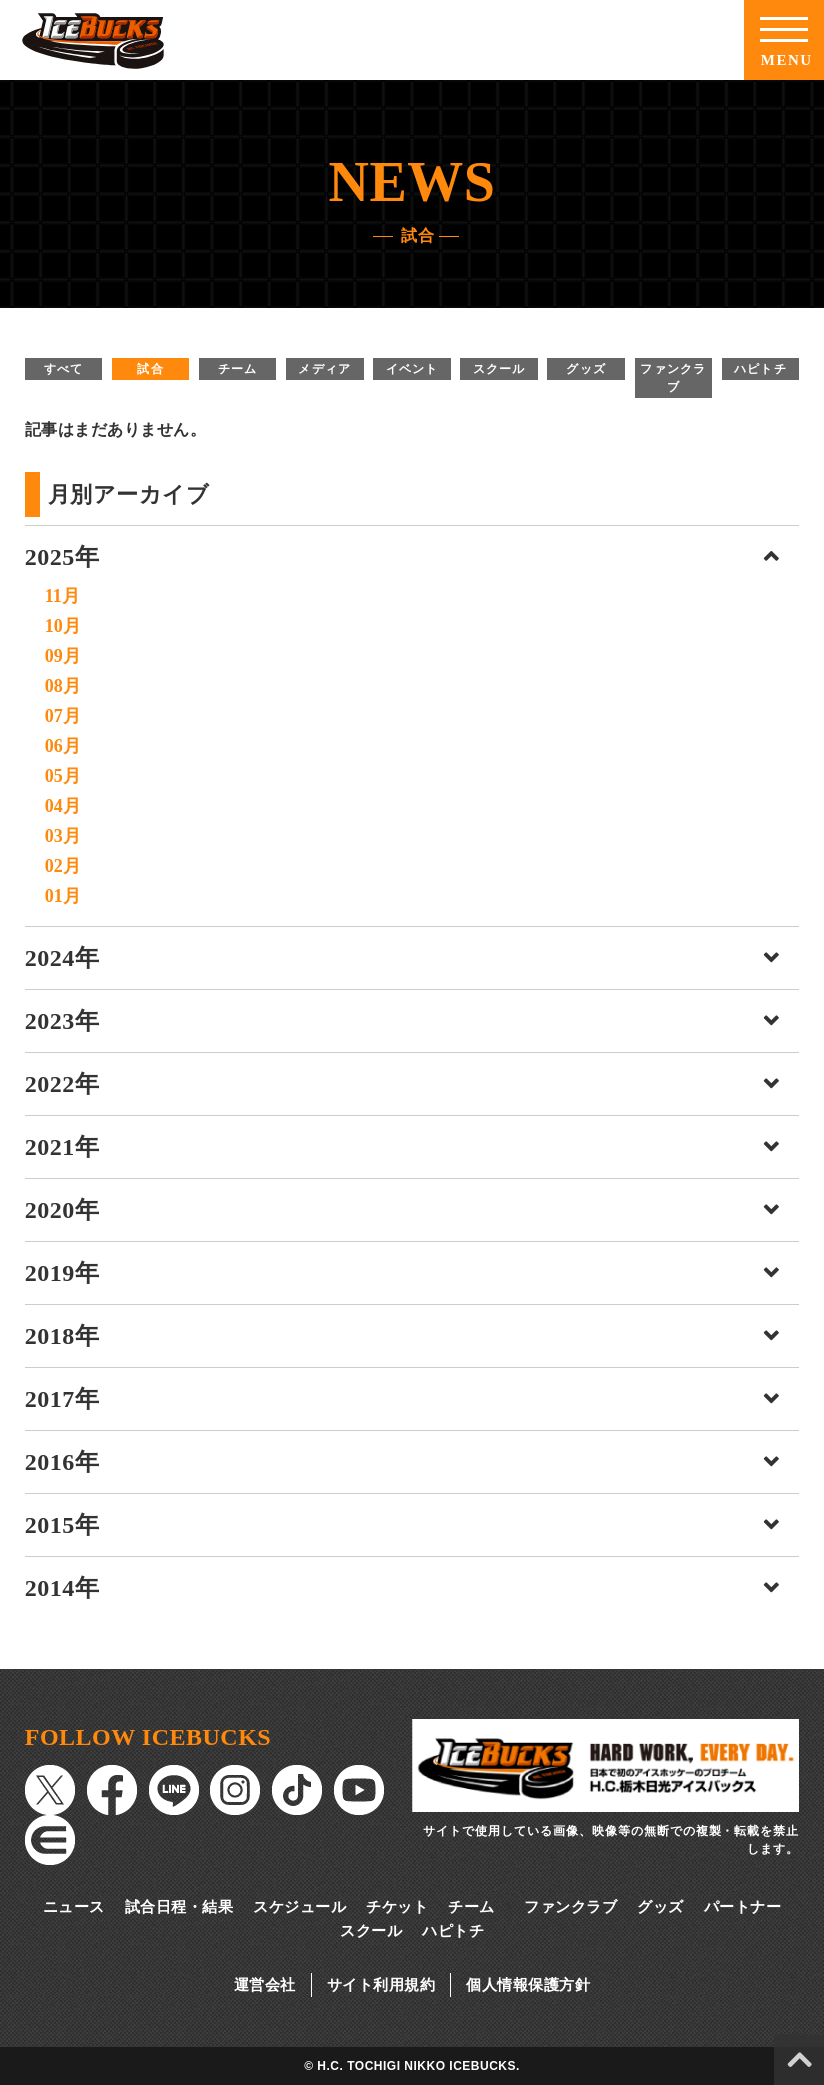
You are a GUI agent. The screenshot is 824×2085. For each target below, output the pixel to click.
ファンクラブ (673, 378)
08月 (63, 686)
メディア (324, 369)
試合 (150, 369)
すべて (64, 369)
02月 (63, 866)
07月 (63, 716)
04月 (63, 806)
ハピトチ (760, 369)
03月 (63, 836)
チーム (238, 369)
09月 (63, 656)
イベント (412, 369)
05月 (63, 776)
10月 (63, 626)
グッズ (586, 369)
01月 (63, 896)
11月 (62, 596)
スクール (499, 369)
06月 (63, 746)
